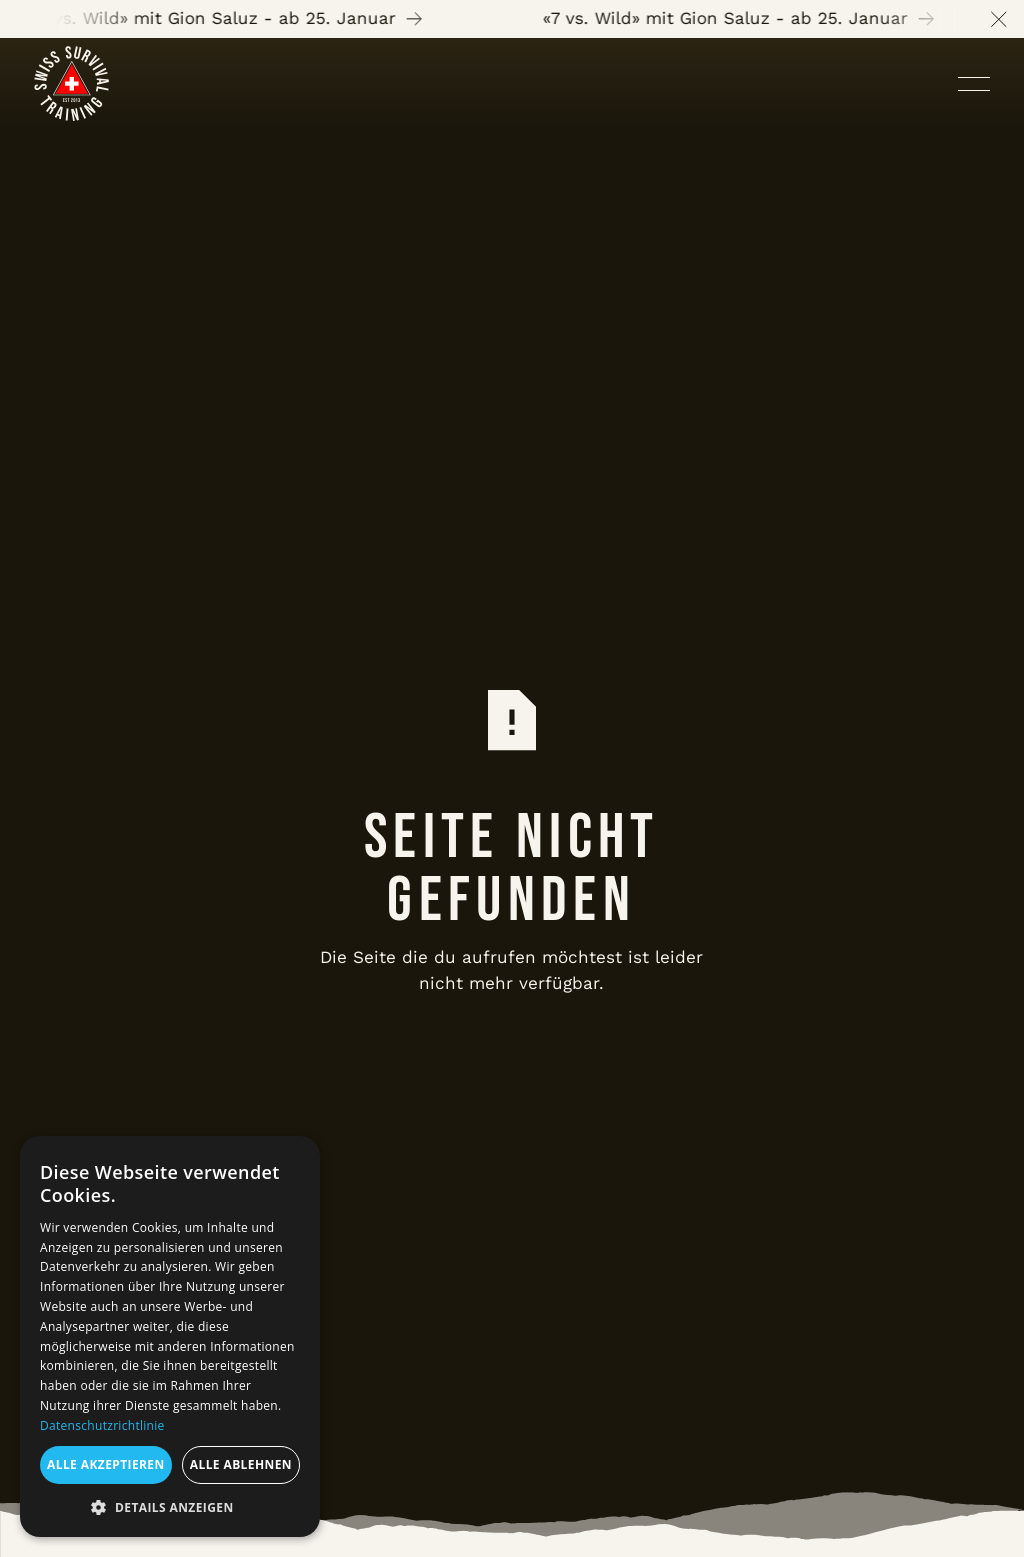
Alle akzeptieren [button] (106, 1464)
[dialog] (170, 1336)
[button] (999, 19)
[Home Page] (71, 83)
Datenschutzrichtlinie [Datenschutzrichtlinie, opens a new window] (102, 1425)
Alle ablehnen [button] (241, 1464)
